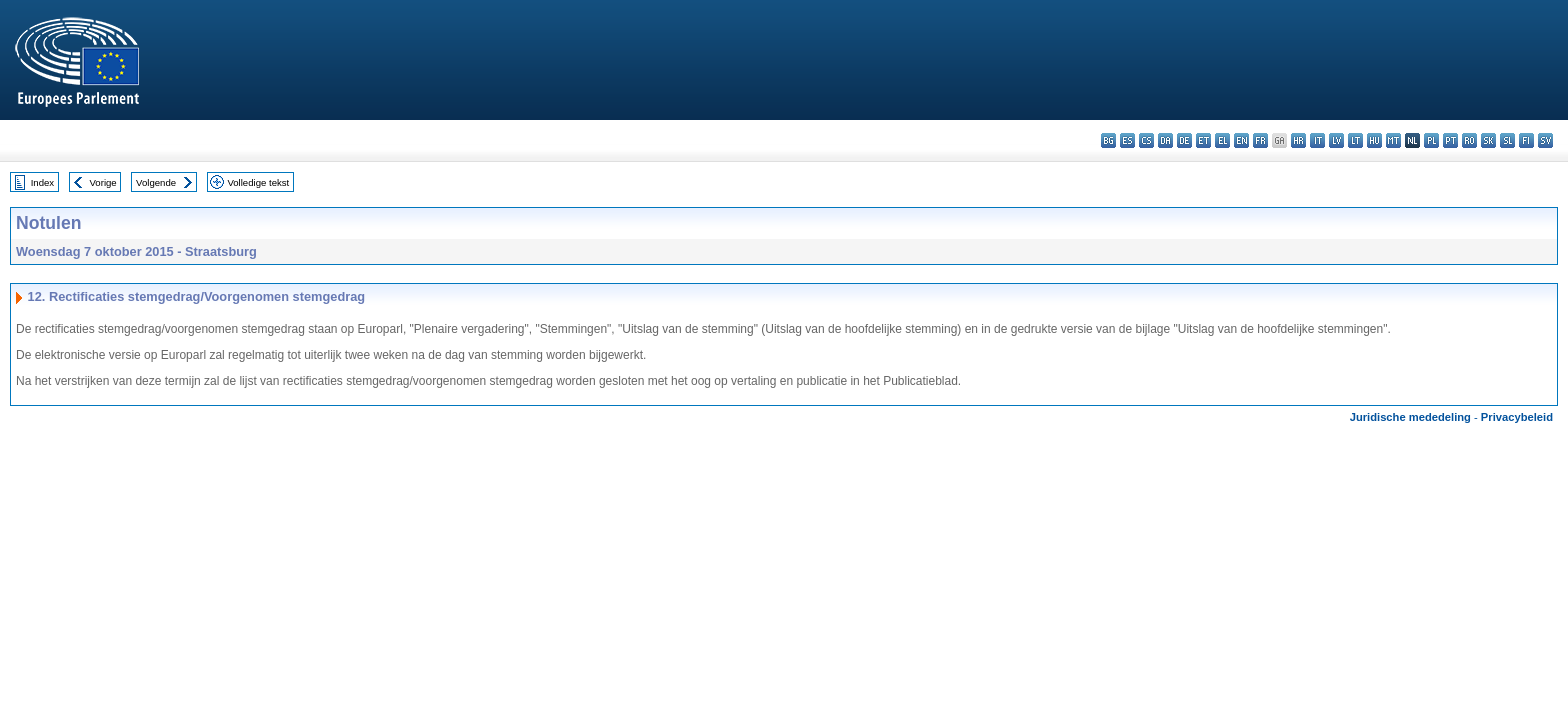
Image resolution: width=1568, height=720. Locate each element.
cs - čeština (1146, 140)
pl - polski (1431, 140)
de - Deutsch (1184, 140)
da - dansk (1165, 140)
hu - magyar (1374, 140)
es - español (1127, 140)
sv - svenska (1545, 140)
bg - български (1108, 140)
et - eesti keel (1203, 140)
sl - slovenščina (1507, 140)
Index (42, 182)
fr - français (1260, 140)
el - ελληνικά (1222, 140)
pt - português (1450, 140)
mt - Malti (1393, 140)
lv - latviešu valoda (1336, 140)
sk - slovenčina (1488, 140)
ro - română (1469, 140)
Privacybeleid (1517, 417)
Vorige (103, 182)
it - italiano (1317, 140)
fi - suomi (1526, 140)
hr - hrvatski (1298, 140)
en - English (1241, 140)
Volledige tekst (258, 182)
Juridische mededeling (1410, 417)
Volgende (156, 182)
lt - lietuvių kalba (1355, 140)
